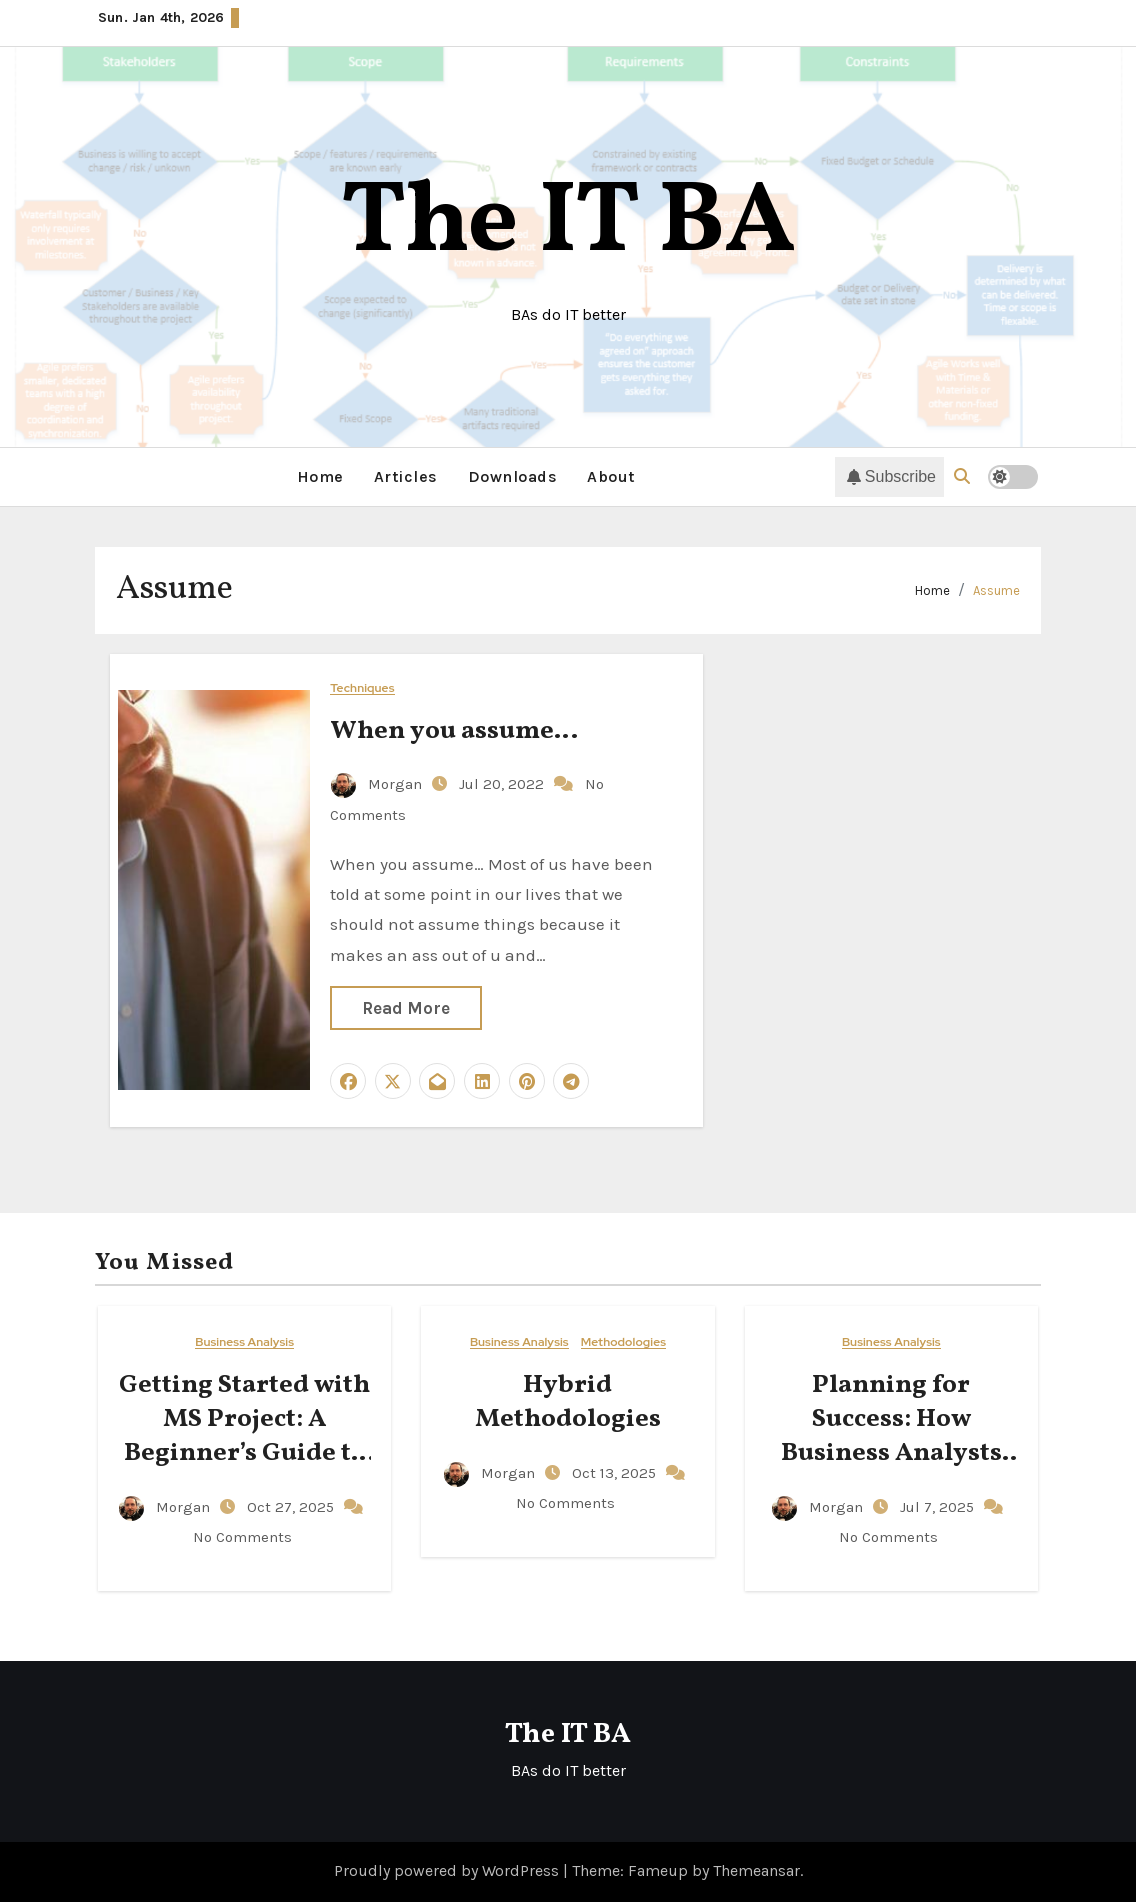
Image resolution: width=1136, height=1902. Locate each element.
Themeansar (756, 1870)
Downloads (513, 476)
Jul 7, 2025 (939, 1507)
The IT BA (568, 224)
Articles (406, 476)
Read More (406, 1008)
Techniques (362, 688)
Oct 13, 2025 (616, 1473)
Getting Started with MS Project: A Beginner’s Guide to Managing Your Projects (244, 1452)
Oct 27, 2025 (292, 1507)
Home (320, 476)
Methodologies (623, 1342)
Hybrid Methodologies (568, 1402)
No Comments (242, 1537)
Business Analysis (244, 1342)
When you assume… (454, 731)
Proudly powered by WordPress (448, 1870)
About (611, 476)
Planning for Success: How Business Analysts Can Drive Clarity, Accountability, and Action (891, 1469)
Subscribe (891, 477)
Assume (996, 590)
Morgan (378, 784)
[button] (962, 476)
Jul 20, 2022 (503, 784)
